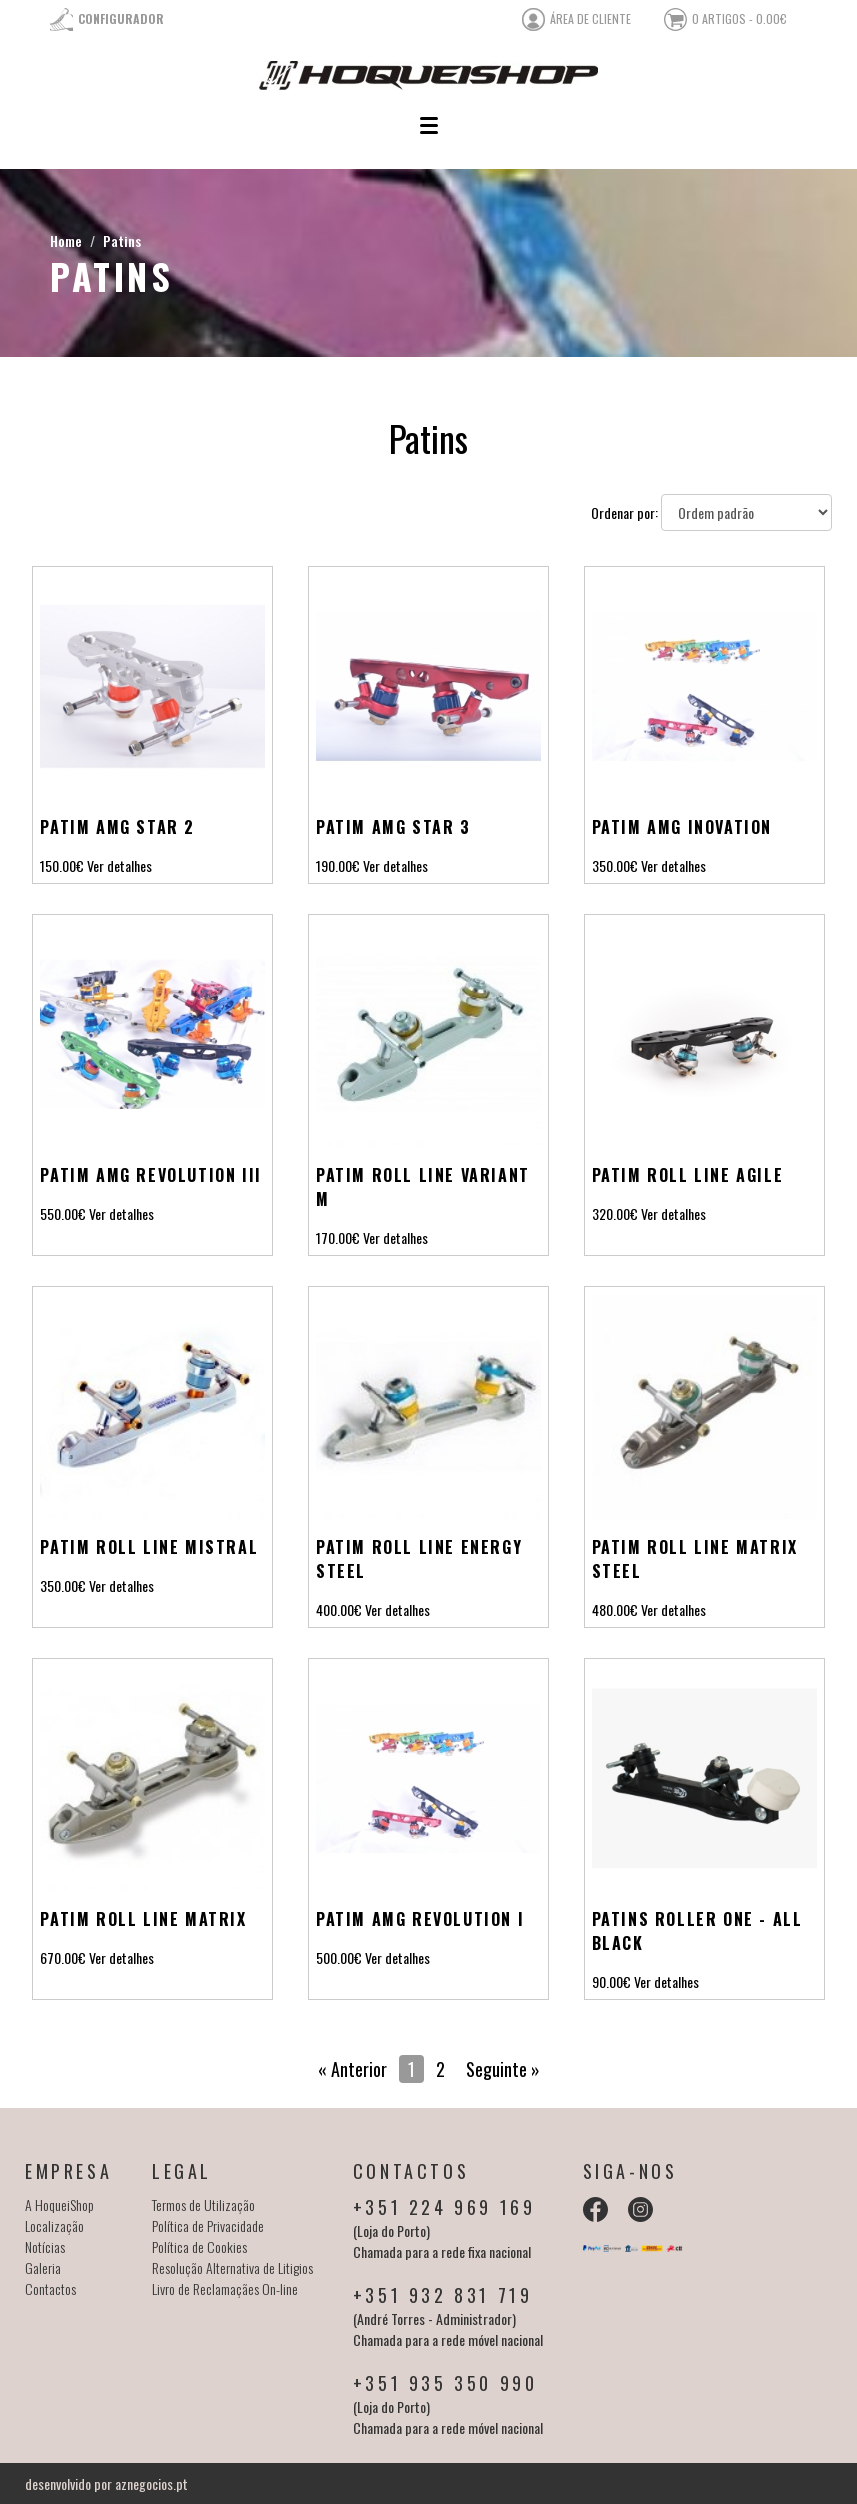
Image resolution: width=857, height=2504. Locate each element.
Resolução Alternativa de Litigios (232, 2267)
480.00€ (615, 1609)
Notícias (45, 2246)
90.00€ (611, 1981)
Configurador (121, 18)
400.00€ (339, 1609)
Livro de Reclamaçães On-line (225, 2288)
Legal (182, 2171)
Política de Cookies (199, 2246)
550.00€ (63, 1213)
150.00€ (62, 865)
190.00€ (338, 865)
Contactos (50, 2288)
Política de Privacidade (208, 2225)
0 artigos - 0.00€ (739, 18)
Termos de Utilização (203, 2204)
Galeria (43, 2267)
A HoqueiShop (59, 2204)
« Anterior (352, 2069)
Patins (122, 240)
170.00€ (338, 1237)
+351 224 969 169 (444, 2207)
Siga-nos (630, 2171)
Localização (54, 2225)
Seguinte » (503, 2069)
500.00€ (339, 1957)
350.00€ (615, 865)
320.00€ (615, 1213)
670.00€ (63, 1957)
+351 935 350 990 (445, 2383)
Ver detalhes (119, 865)
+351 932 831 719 (443, 2295)
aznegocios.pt (151, 2483)
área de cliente (590, 18)
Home (66, 240)
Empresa (68, 2171)
